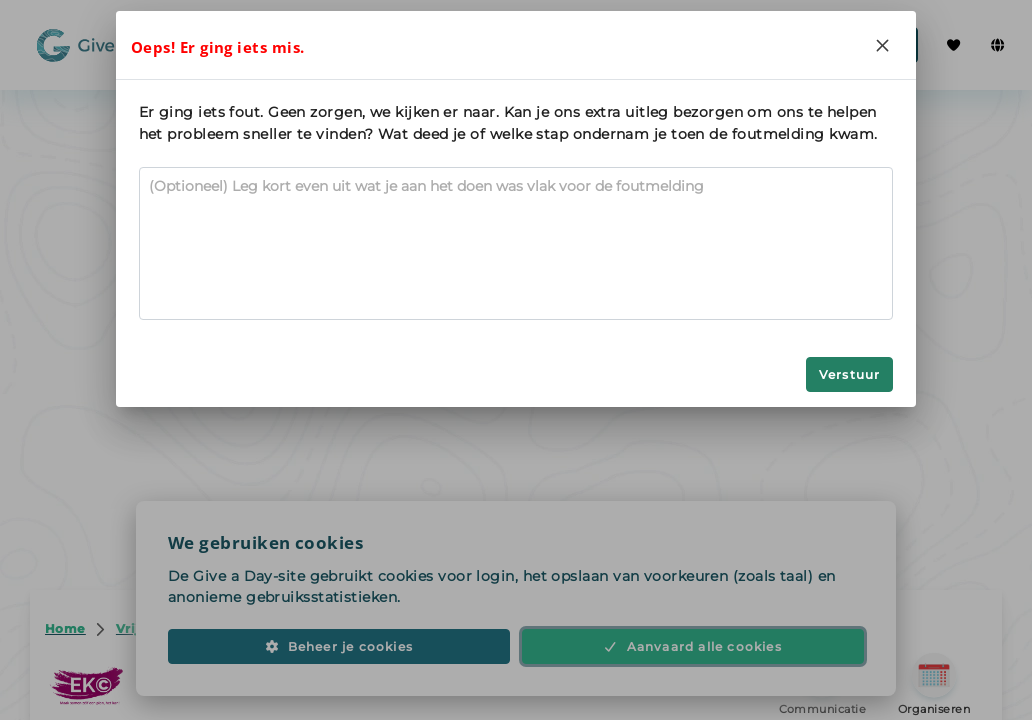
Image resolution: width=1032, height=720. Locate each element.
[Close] (882, 45)
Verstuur (850, 374)
